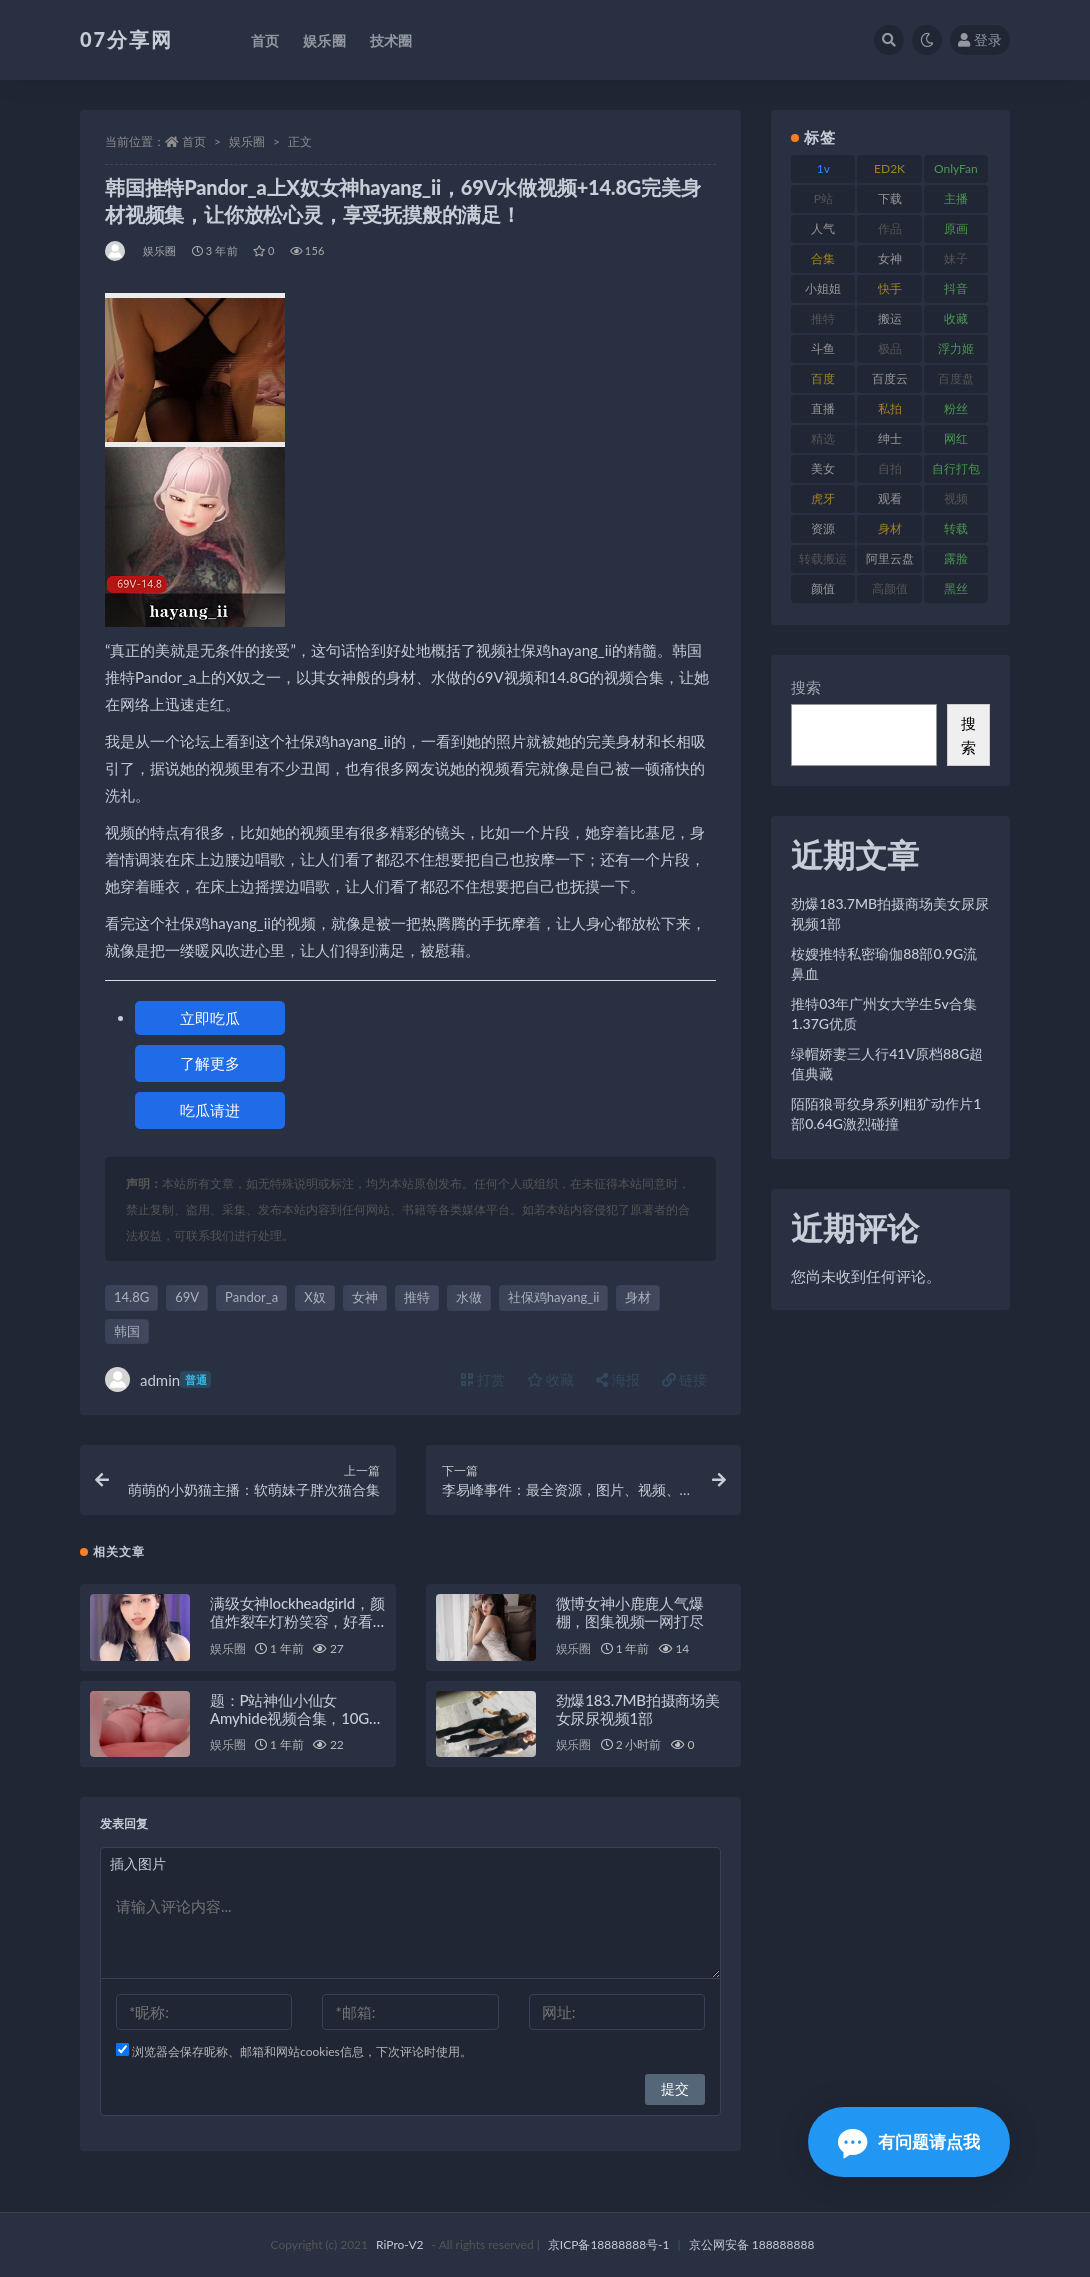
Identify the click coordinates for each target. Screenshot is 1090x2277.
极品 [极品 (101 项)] (890, 348)
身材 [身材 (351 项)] (890, 528)
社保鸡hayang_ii (554, 1297)
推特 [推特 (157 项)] (823, 318)
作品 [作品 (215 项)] (890, 228)
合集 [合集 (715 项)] (823, 258)
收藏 (551, 1379)
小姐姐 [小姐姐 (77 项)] (823, 288)
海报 (618, 1379)
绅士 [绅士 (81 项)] (890, 438)
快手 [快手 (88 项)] (890, 288)
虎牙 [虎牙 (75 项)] (823, 498)
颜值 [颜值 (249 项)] (823, 588)
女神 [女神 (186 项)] (890, 258)
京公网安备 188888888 (752, 2244)
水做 (469, 1297)
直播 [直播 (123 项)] (823, 408)
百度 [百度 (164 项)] (823, 378)
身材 (638, 1297)
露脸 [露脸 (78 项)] (956, 558)
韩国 (127, 1331)
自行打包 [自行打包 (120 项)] (956, 468)
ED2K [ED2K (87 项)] (889, 168)
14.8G (131, 1297)
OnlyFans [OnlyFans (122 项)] (956, 172)
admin (158, 1379)
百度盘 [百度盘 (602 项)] (956, 378)
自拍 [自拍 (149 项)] (890, 468)
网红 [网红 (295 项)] (956, 438)
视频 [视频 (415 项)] (956, 498)
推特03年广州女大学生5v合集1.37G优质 (884, 1013)
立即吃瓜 (210, 1018)
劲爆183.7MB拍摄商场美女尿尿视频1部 (638, 1709)
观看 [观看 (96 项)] (890, 498)
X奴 (314, 1297)
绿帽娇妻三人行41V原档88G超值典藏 (887, 1063)
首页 (194, 141)
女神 (365, 1297)
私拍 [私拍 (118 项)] (890, 408)
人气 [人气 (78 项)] (823, 228)
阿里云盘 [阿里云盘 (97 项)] (890, 558)
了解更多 (210, 1063)
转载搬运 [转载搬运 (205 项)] (823, 558)
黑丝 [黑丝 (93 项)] (956, 588)
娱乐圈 (247, 141)
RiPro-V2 (399, 2244)
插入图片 (138, 1863)
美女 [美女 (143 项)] (823, 468)
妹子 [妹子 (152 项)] (956, 258)
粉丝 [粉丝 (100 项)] (956, 408)
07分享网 (126, 39)
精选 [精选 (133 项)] (823, 438)
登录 (980, 39)
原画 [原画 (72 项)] (956, 228)
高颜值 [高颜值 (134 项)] (890, 588)
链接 (685, 1379)
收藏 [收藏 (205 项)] (956, 318)
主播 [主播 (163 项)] (956, 198)
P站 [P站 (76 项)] (823, 198)
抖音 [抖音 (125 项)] (956, 288)
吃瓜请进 (210, 1110)
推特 (417, 1297)
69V (187, 1297)
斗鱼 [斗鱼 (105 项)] (823, 348)
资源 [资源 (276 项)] (823, 528)
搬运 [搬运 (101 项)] (890, 318)
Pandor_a (251, 1297)
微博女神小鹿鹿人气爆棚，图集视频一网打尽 (630, 1612)
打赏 (483, 1379)
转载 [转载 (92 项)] (956, 528)
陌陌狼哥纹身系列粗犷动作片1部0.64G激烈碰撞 (886, 1113)
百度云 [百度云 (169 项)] (890, 378)
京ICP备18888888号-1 (609, 2244)
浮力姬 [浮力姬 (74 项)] (956, 348)
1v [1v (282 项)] (823, 168)
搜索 (806, 687)
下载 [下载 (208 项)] (890, 198)
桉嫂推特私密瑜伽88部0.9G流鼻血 (884, 963)
